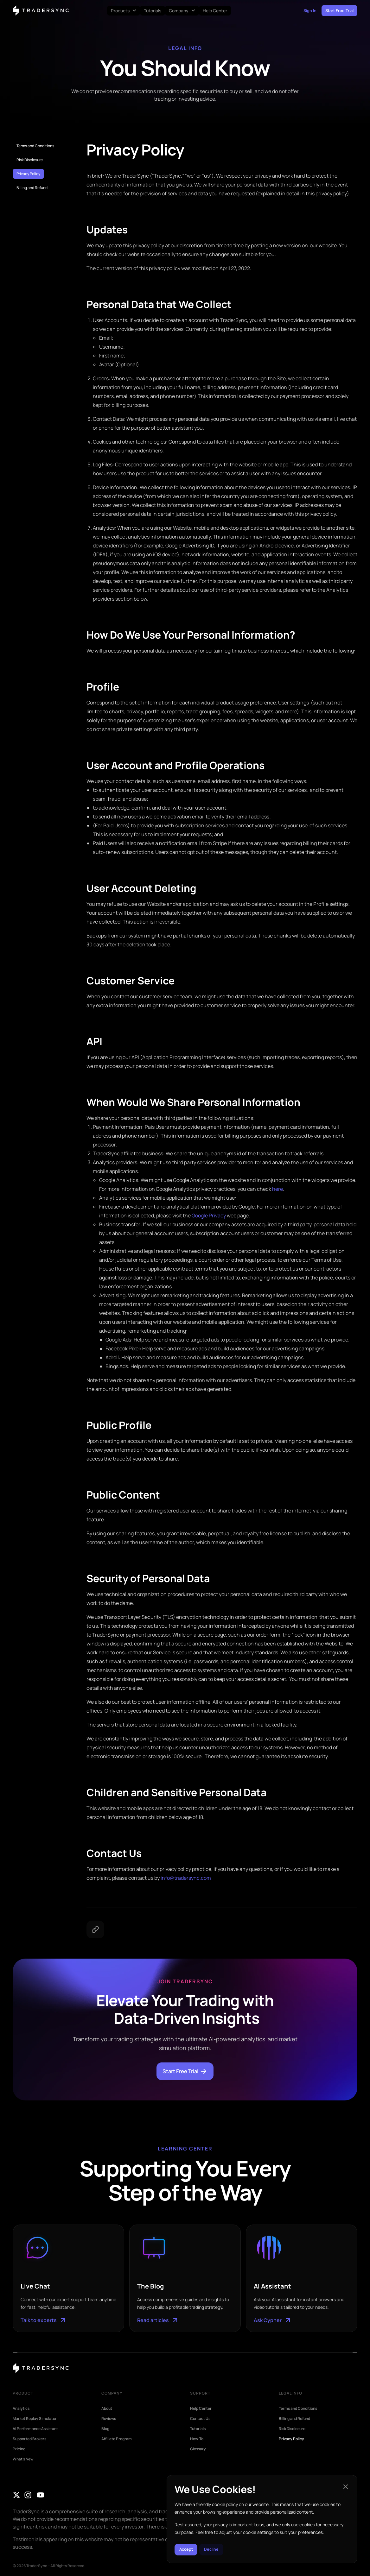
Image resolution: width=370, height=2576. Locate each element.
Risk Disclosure (29, 159)
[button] (345, 2483)
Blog (105, 2428)
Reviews (108, 2418)
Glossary (198, 2449)
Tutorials (198, 2428)
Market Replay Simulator (35, 2418)
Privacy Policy (28, 173)
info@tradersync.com (186, 1877)
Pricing (19, 2449)
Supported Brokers (29, 2438)
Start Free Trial (185, 2071)
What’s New (23, 2459)
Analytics (21, 2408)
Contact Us (200, 2418)
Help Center (201, 2408)
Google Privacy (209, 1215)
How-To (196, 2438)
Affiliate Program (116, 2438)
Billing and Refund (32, 187)
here (277, 1188)
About (106, 2408)
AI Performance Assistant (35, 2428)
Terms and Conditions (35, 145)
